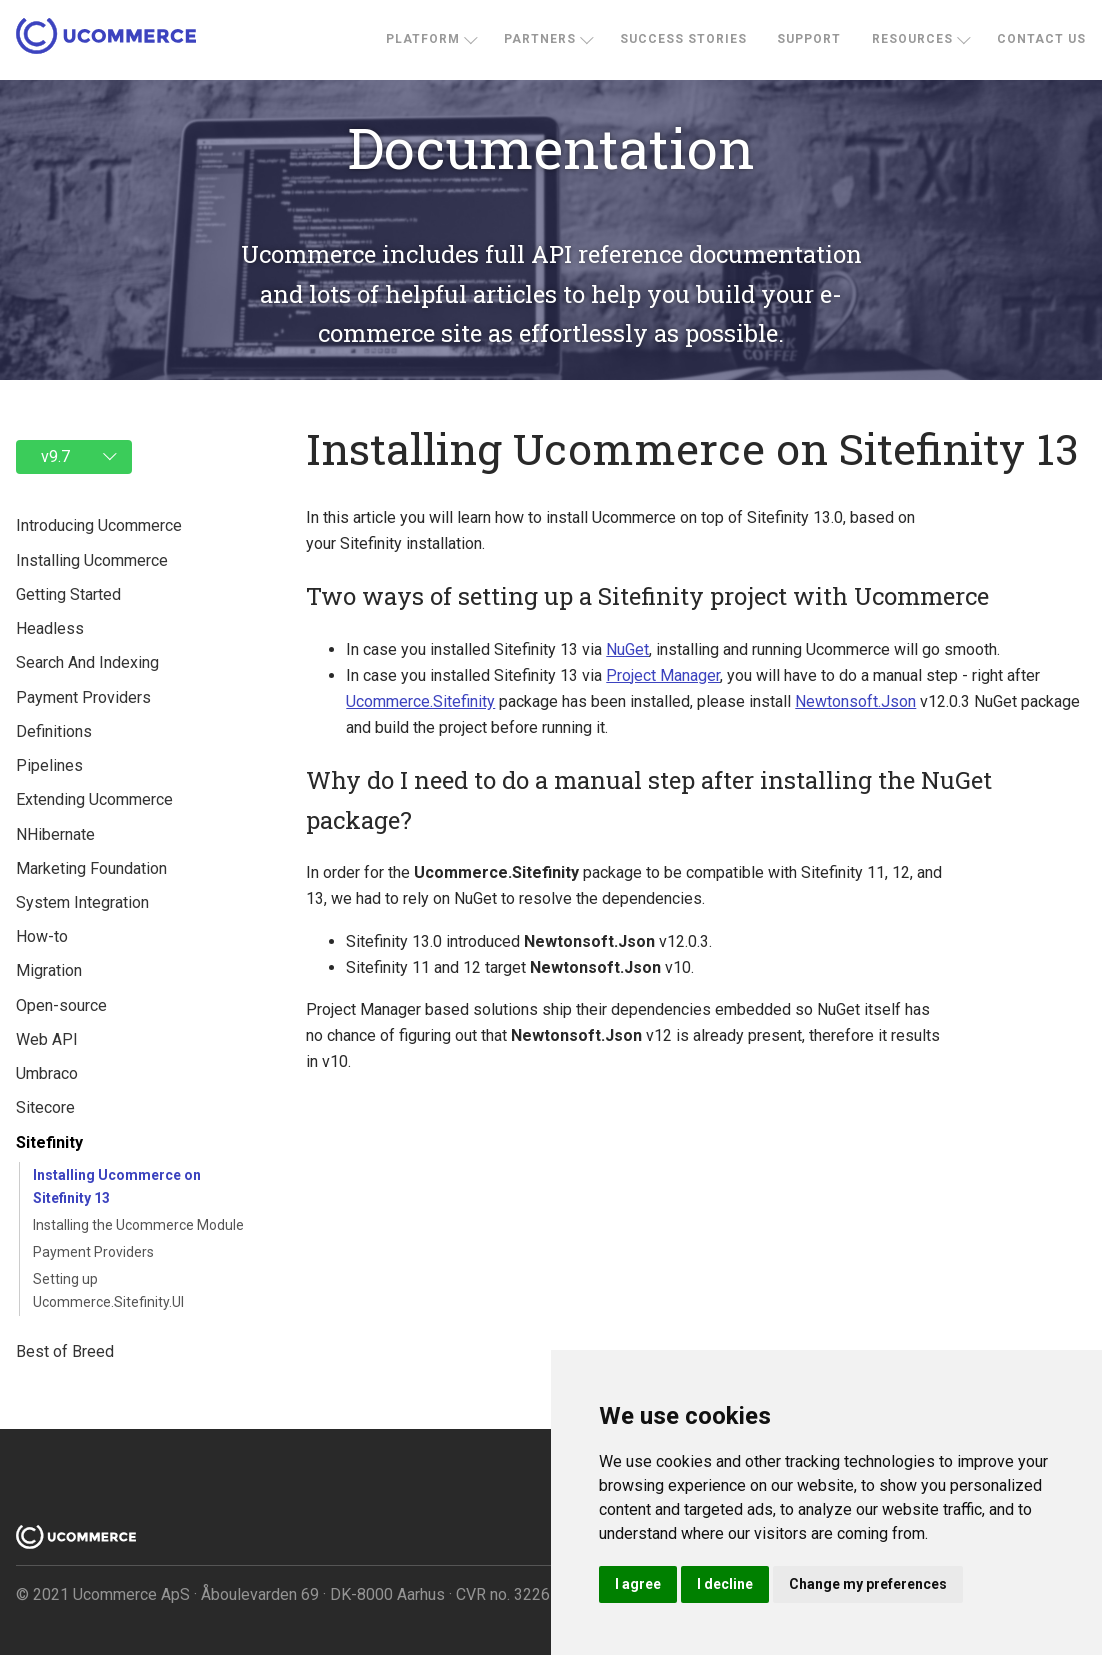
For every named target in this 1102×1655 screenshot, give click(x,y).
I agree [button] (638, 1584)
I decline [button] (725, 1584)
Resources (912, 39)
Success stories (683, 39)
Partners (540, 39)
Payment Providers (93, 1252)
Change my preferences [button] (868, 1584)
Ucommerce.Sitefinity (420, 701)
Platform (423, 39)
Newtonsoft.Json (855, 701)
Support (809, 39)
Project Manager (663, 675)
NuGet (627, 649)
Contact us (1041, 39)
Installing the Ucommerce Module (138, 1225)
